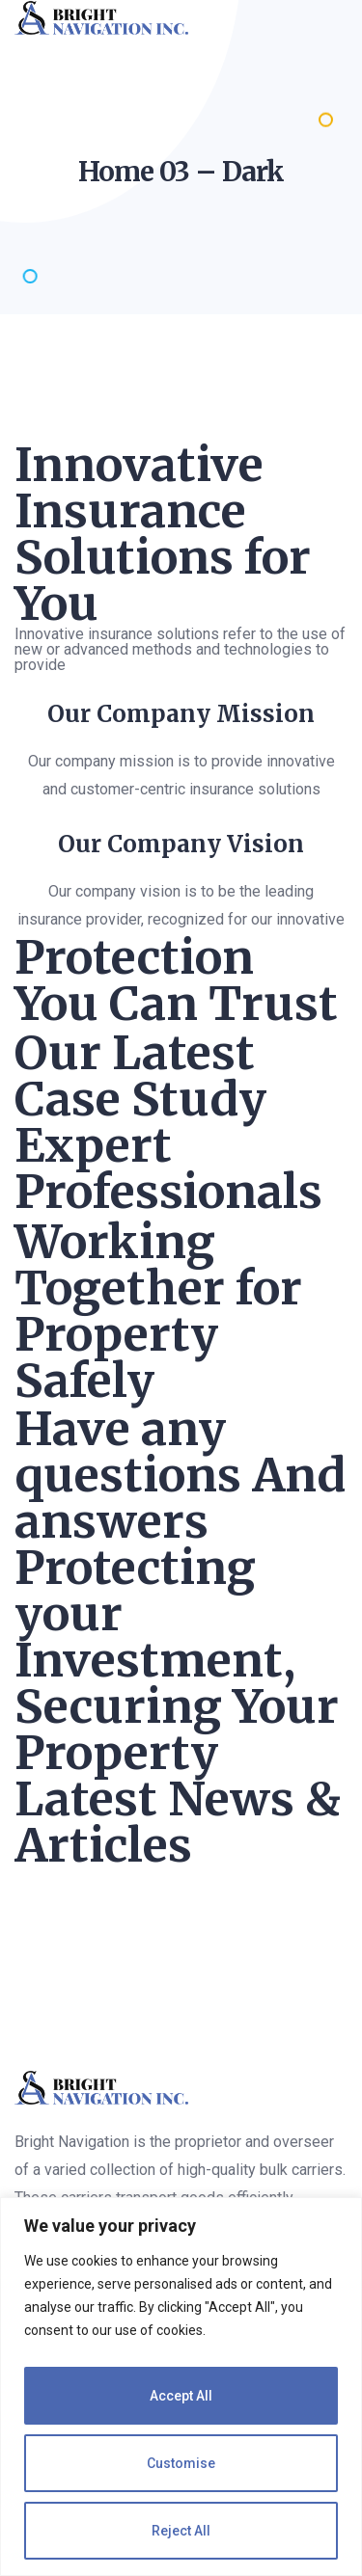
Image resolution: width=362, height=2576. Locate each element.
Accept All (181, 2395)
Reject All (181, 2530)
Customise (181, 2463)
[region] (181, 2386)
